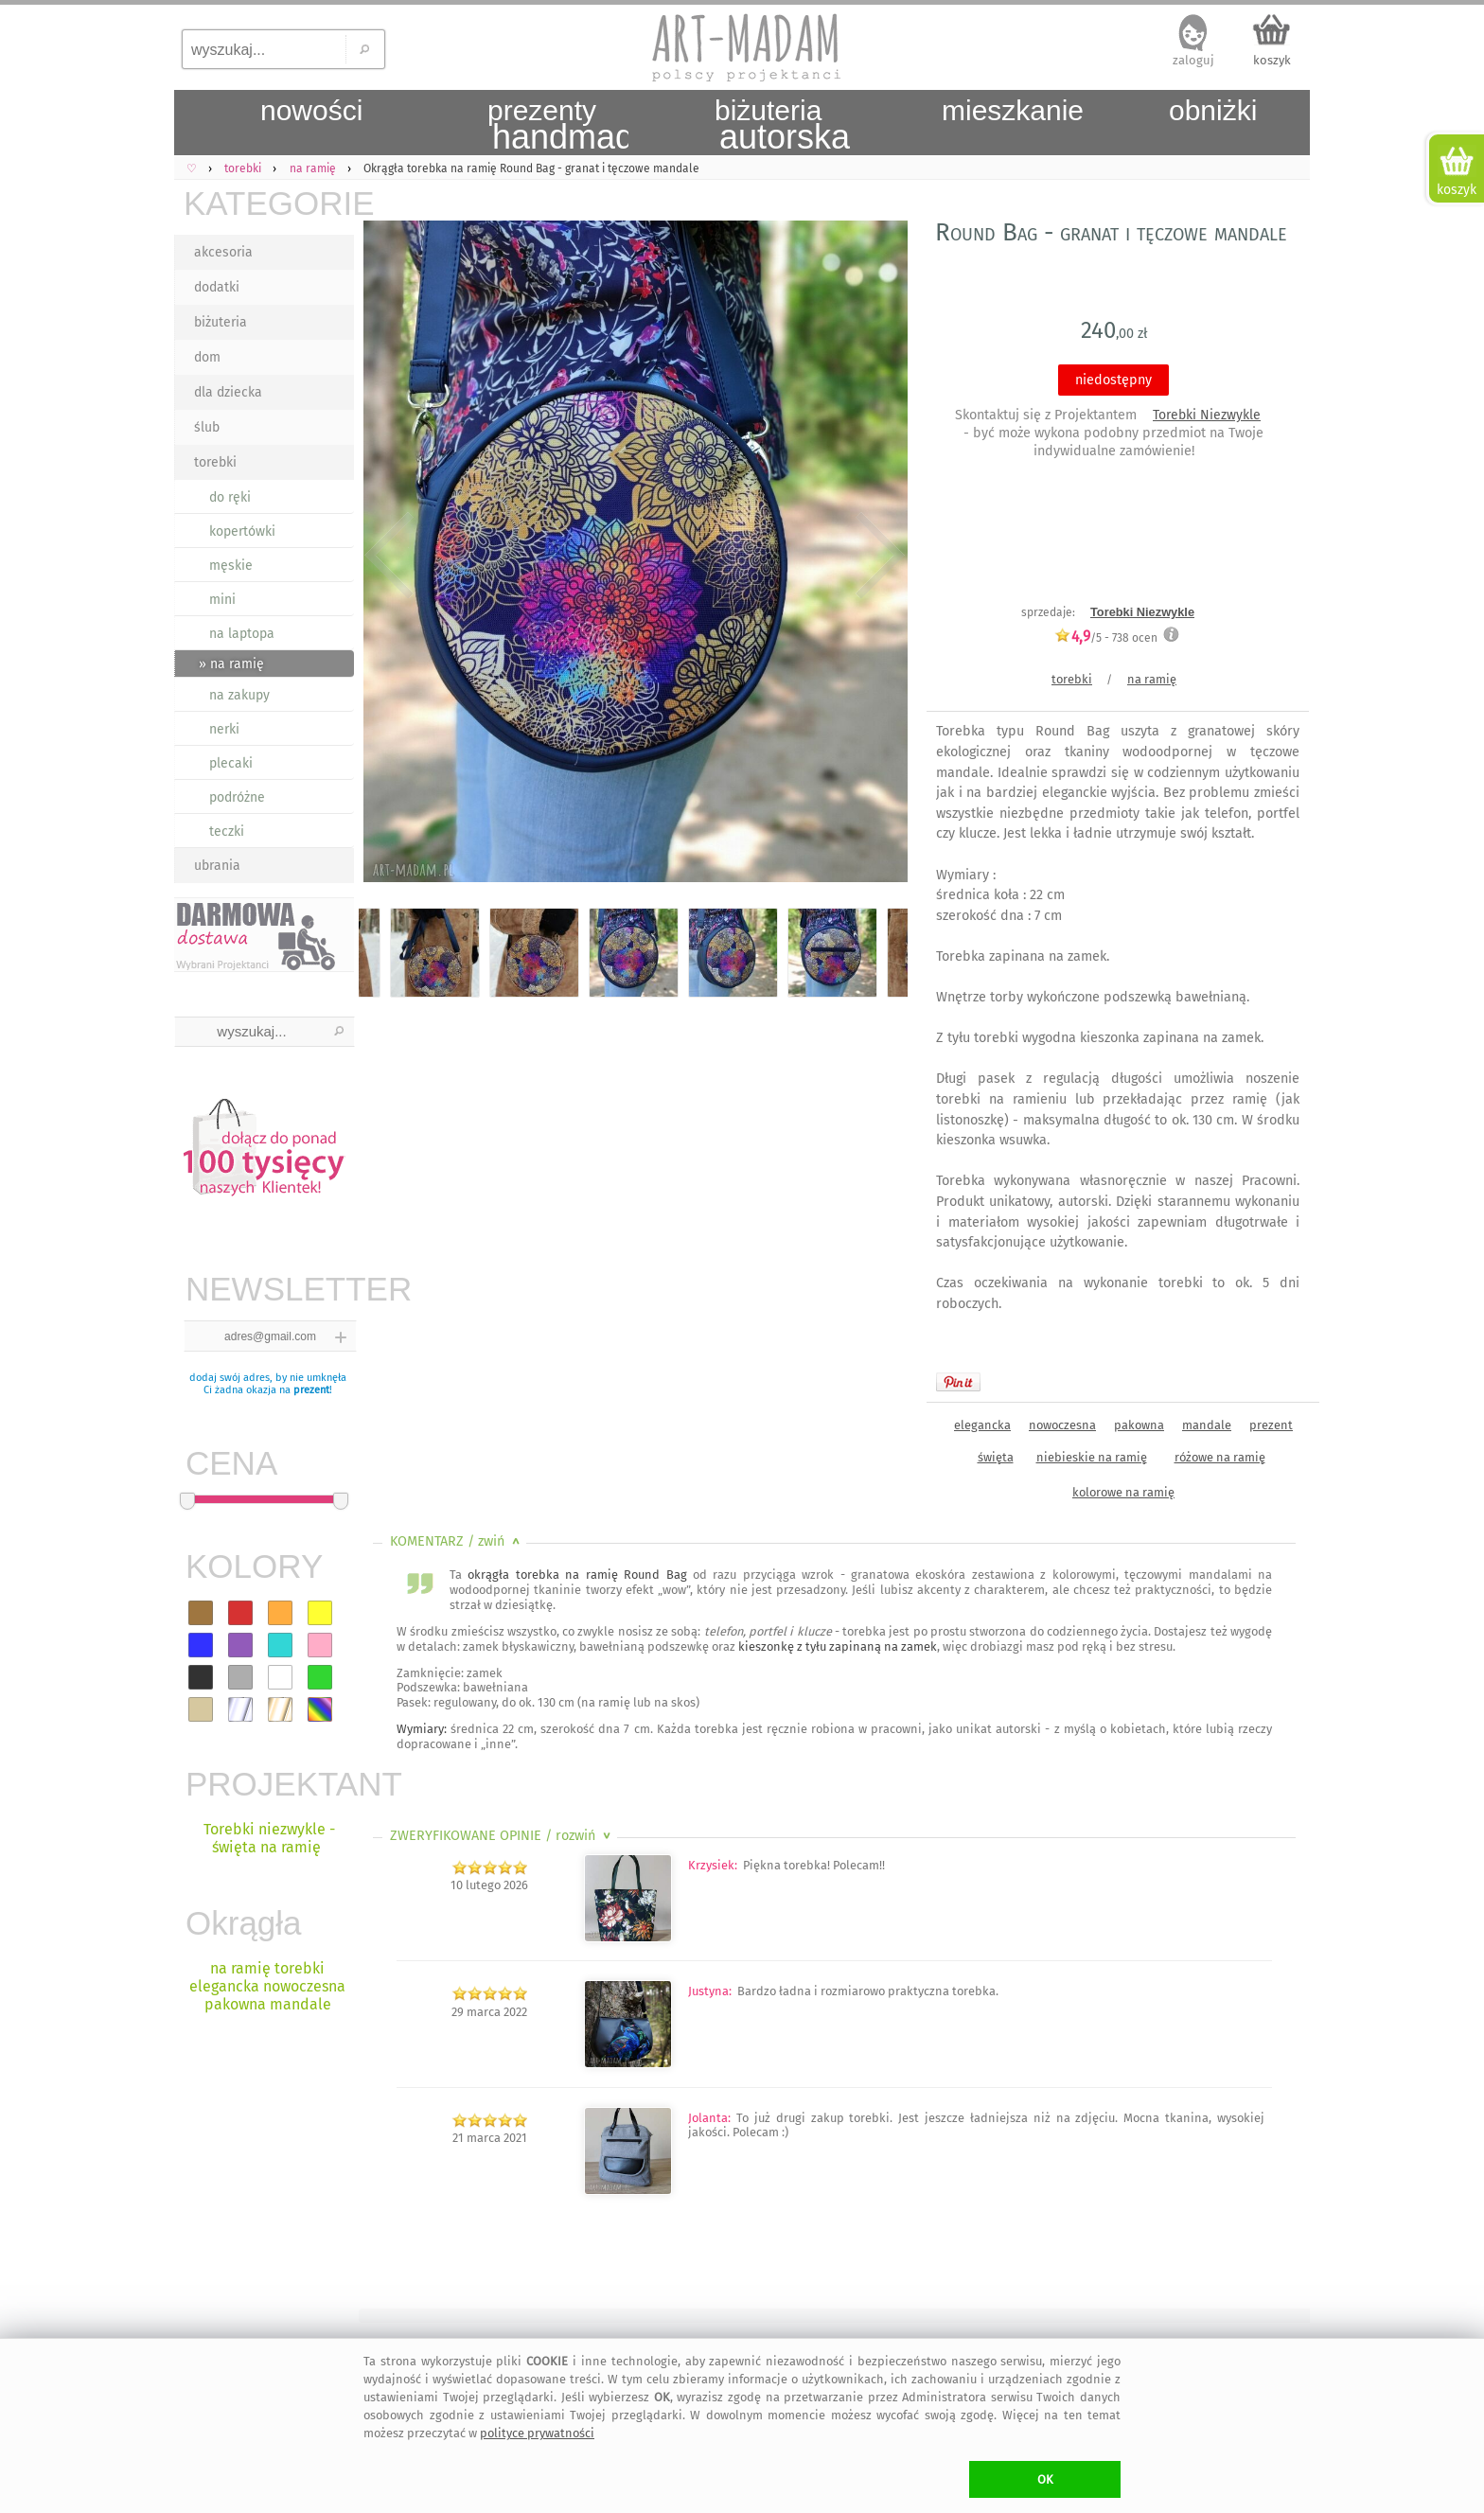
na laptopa (241, 634)
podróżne (237, 797)
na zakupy (239, 695)
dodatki (216, 287)
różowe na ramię (1220, 1457)
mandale (1206, 1425)
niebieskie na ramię (1091, 1457)
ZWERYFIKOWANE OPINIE (502, 1836)
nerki (224, 729)
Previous (389, 555)
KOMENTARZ (456, 1541)
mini (222, 600)
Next (877, 555)
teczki (226, 831)
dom (207, 357)
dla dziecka (228, 392)
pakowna (1139, 1425)
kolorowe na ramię (1123, 1492)
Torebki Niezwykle (1207, 415)
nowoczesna (1062, 1425)
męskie (231, 565)
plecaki (231, 763)
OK (1045, 2479)
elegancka (982, 1425)
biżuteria (220, 322)
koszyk (1272, 60)
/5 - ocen (1105, 637)
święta (996, 1457)
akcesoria (223, 252)
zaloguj (1193, 60)
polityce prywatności (537, 2433)
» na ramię (231, 664)
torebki (215, 462)
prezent (311, 1390)
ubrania (217, 866)
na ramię (1151, 679)
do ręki (230, 497)
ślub (207, 427)
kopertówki (242, 531)
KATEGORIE (269, 203)
